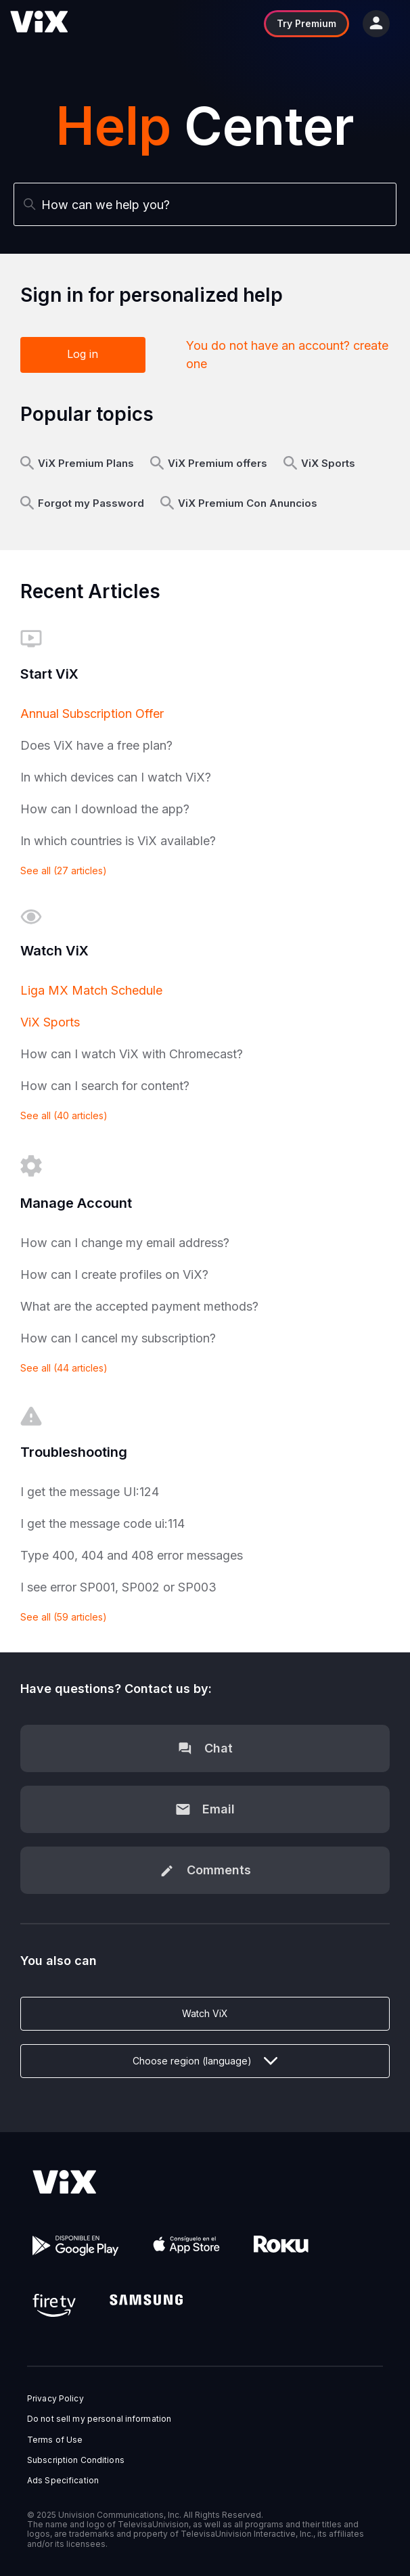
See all (63, 870)
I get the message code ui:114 (102, 1523)
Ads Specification (63, 2480)
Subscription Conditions (75, 2460)
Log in (82, 354)
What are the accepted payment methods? (139, 1306)
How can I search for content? (104, 1086)
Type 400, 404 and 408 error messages (131, 1555)
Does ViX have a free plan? (96, 745)
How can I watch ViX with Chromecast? (131, 1054)
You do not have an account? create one (287, 354)
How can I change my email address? (124, 1243)
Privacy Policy (55, 2398)
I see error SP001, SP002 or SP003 (118, 1587)
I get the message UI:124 (89, 1492)
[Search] (205, 204)
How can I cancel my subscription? (118, 1338)
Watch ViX (205, 2013)
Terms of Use (55, 2440)
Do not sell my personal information (99, 2419)
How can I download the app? (104, 809)
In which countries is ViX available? (118, 841)
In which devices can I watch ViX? (115, 777)
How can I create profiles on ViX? (114, 1274)
